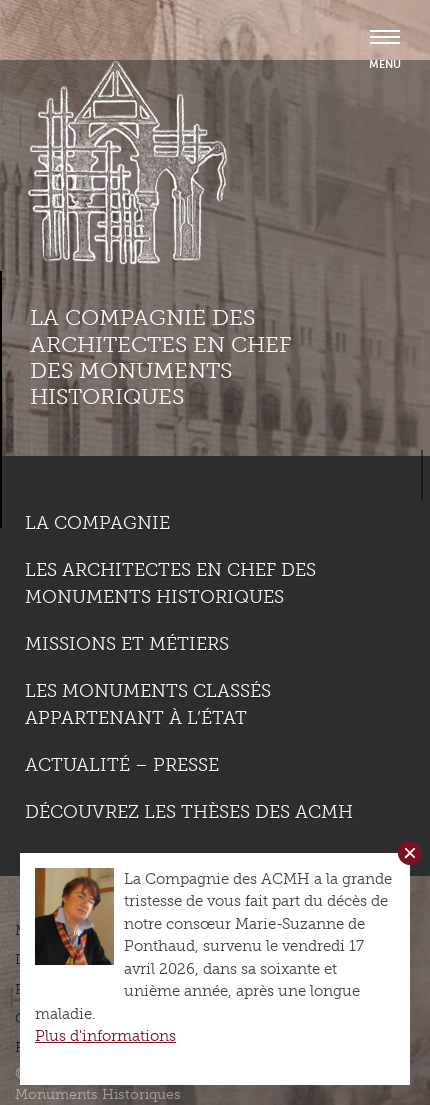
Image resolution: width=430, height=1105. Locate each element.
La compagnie (97, 523)
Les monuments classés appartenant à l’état (148, 704)
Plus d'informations (105, 1036)
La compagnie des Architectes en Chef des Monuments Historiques (160, 357)
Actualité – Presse (122, 765)
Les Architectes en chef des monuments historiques (170, 583)
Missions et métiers (127, 644)
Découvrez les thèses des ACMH (189, 812)
